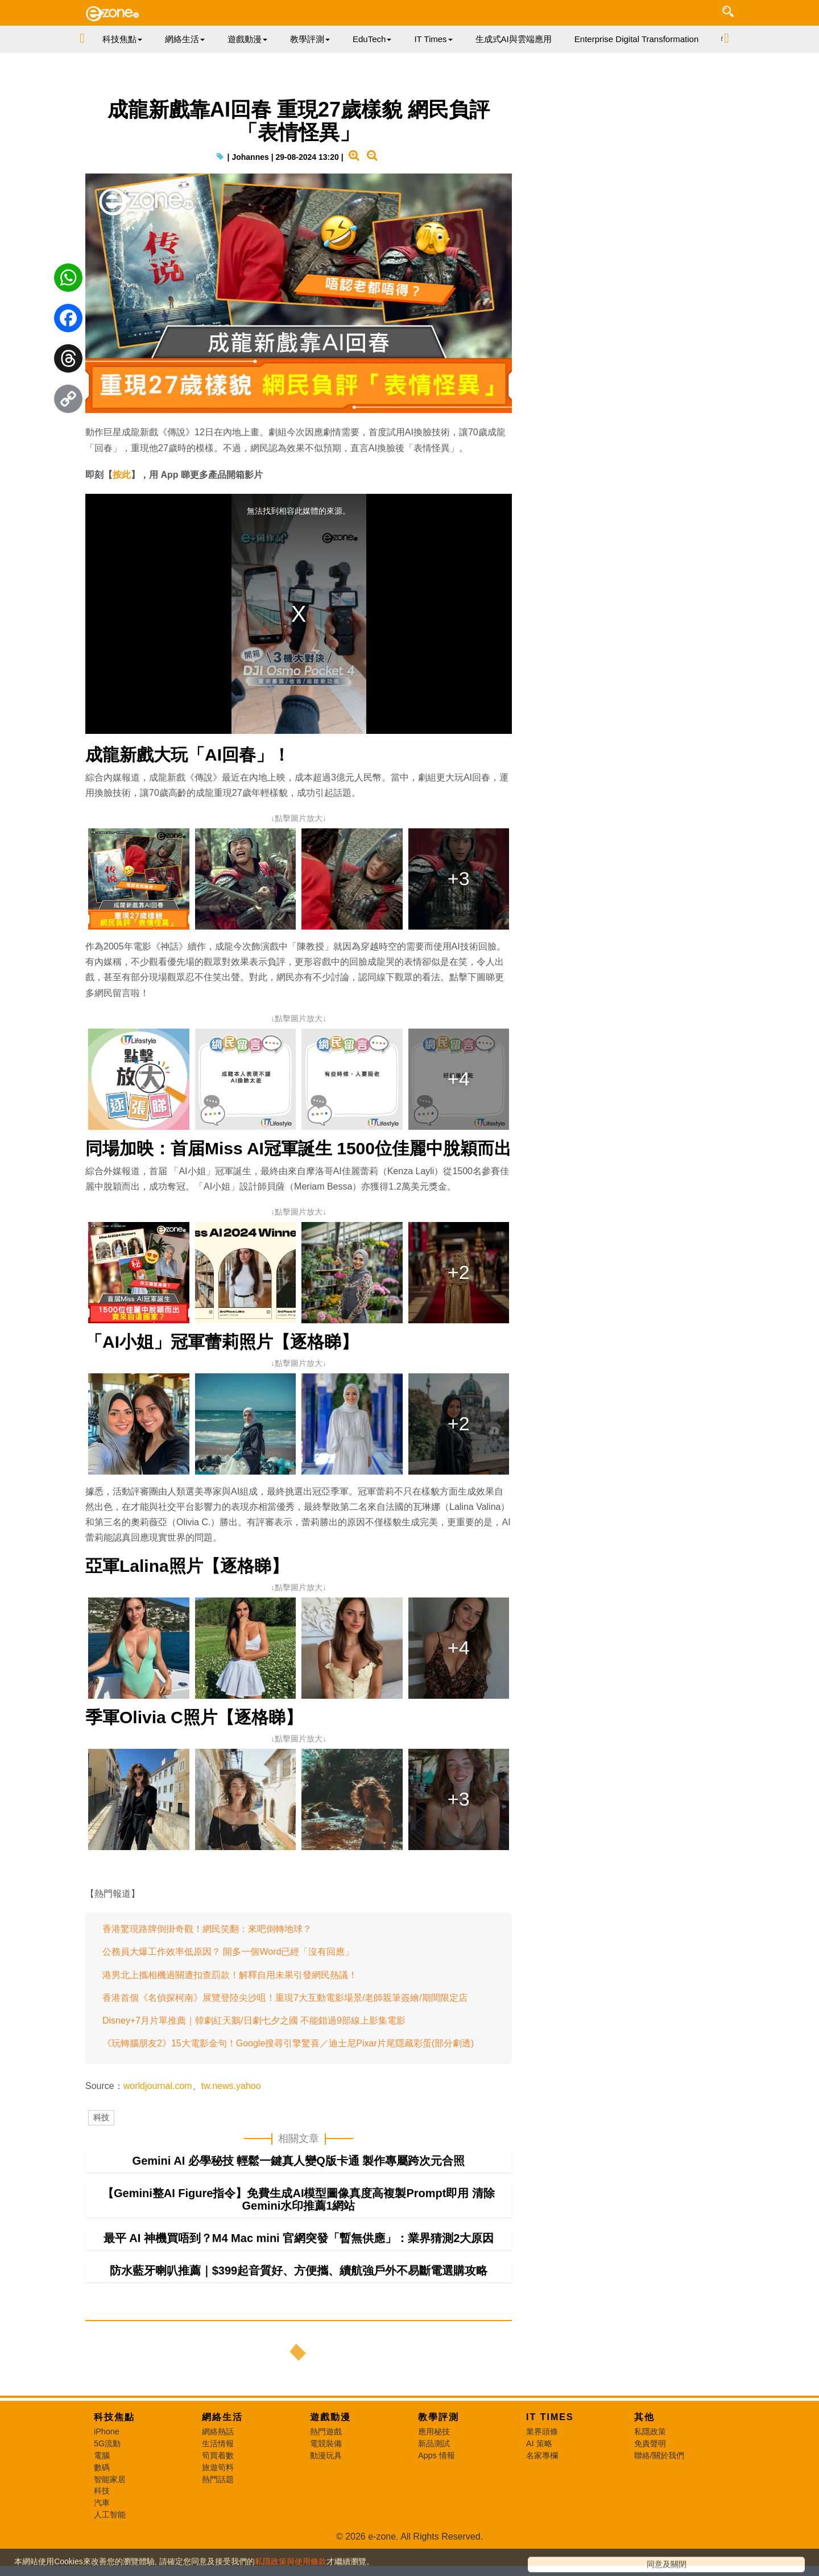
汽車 (102, 2502)
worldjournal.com (157, 2086)
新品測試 (434, 2443)
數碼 (102, 2467)
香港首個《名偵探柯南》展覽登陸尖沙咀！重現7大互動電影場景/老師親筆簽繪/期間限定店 (285, 1998)
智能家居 (110, 2479)
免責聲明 (650, 2443)
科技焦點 (114, 2417)
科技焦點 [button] (122, 39)
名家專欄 (542, 2455)
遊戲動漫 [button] (247, 39)
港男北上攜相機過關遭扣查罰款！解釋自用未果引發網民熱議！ (229, 1975)
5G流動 (107, 2443)
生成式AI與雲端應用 (513, 39)
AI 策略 (539, 2443)
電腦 (102, 2455)
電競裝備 (326, 2443)
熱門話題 (218, 2479)
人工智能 (110, 2514)
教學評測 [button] (310, 39)
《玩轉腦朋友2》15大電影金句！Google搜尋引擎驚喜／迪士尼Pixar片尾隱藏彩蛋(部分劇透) (288, 2043)
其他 (644, 2417)
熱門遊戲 (326, 2431)
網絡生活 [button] (185, 39)
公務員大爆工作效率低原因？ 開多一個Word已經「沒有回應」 (228, 1951)
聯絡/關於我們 (659, 2455)
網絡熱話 (218, 2431)
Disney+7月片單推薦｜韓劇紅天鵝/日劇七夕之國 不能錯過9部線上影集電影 (254, 2020)
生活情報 (218, 2443)
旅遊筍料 (218, 2467)
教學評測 (438, 2417)
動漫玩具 (326, 2455)
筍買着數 (218, 2455)
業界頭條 (542, 2431)
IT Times (550, 2417)
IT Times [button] (433, 39)
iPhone (106, 2431)
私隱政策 (650, 2431)
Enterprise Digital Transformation (636, 39)
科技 (101, 2117)
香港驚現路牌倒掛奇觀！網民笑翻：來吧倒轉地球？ (207, 1929)
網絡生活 (222, 2417)
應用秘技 (434, 2431)
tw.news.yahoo (231, 2086)
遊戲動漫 (330, 2417)
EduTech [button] (372, 39)
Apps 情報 (436, 2455)
